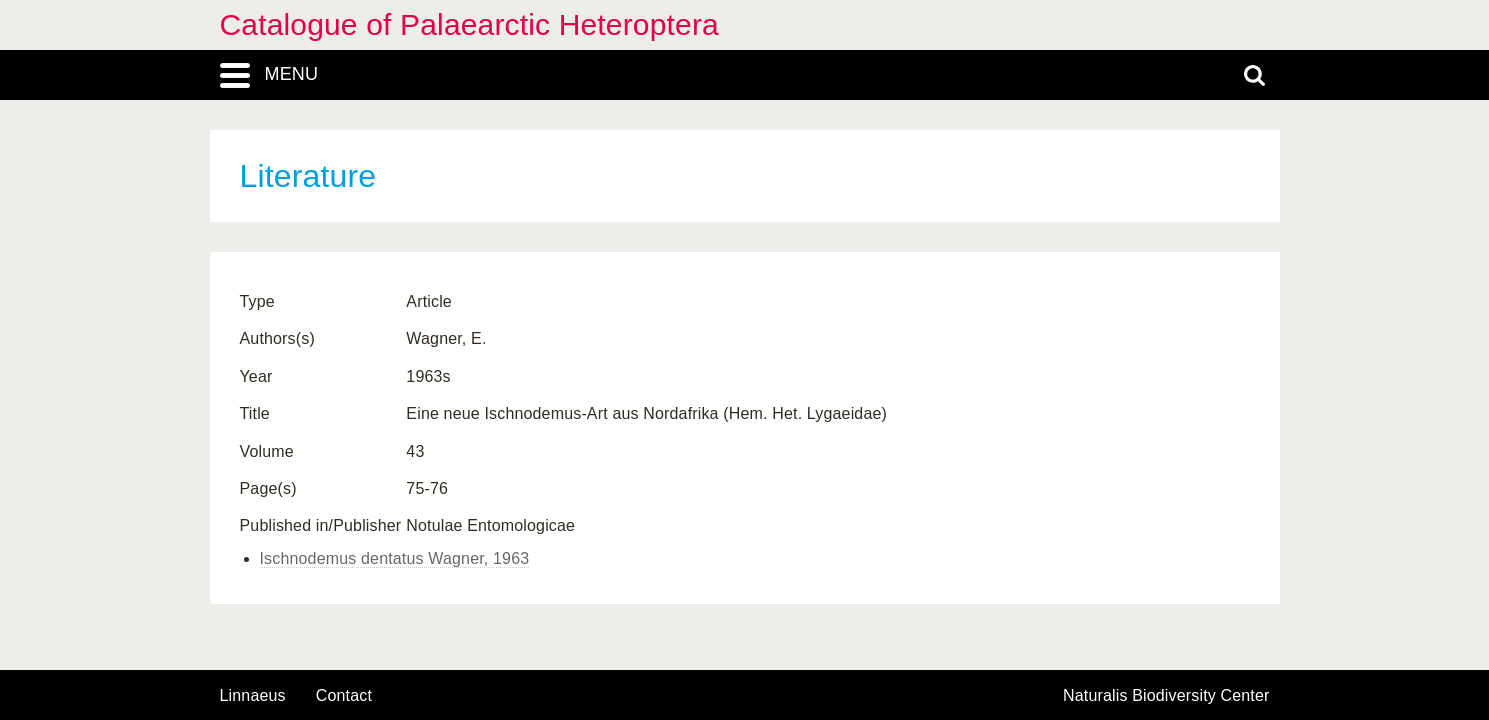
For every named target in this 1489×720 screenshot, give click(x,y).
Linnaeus (253, 696)
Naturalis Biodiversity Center (1166, 696)
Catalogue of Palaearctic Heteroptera (469, 24)
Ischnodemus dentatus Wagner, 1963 (395, 558)
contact (344, 695)
